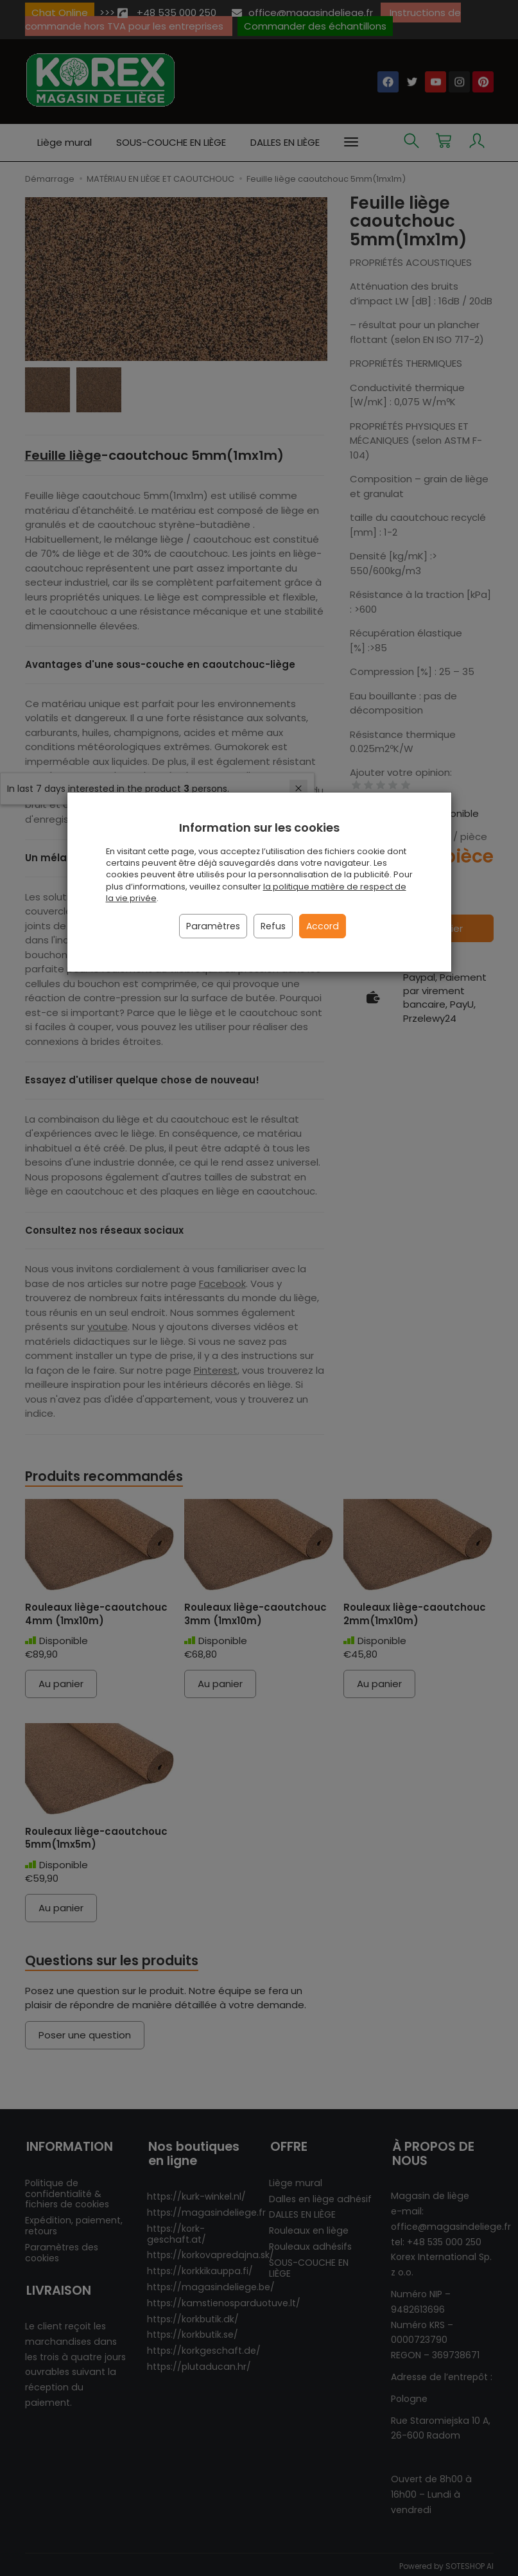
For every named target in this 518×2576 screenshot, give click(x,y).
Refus (273, 926)
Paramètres (213, 926)
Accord (322, 926)
